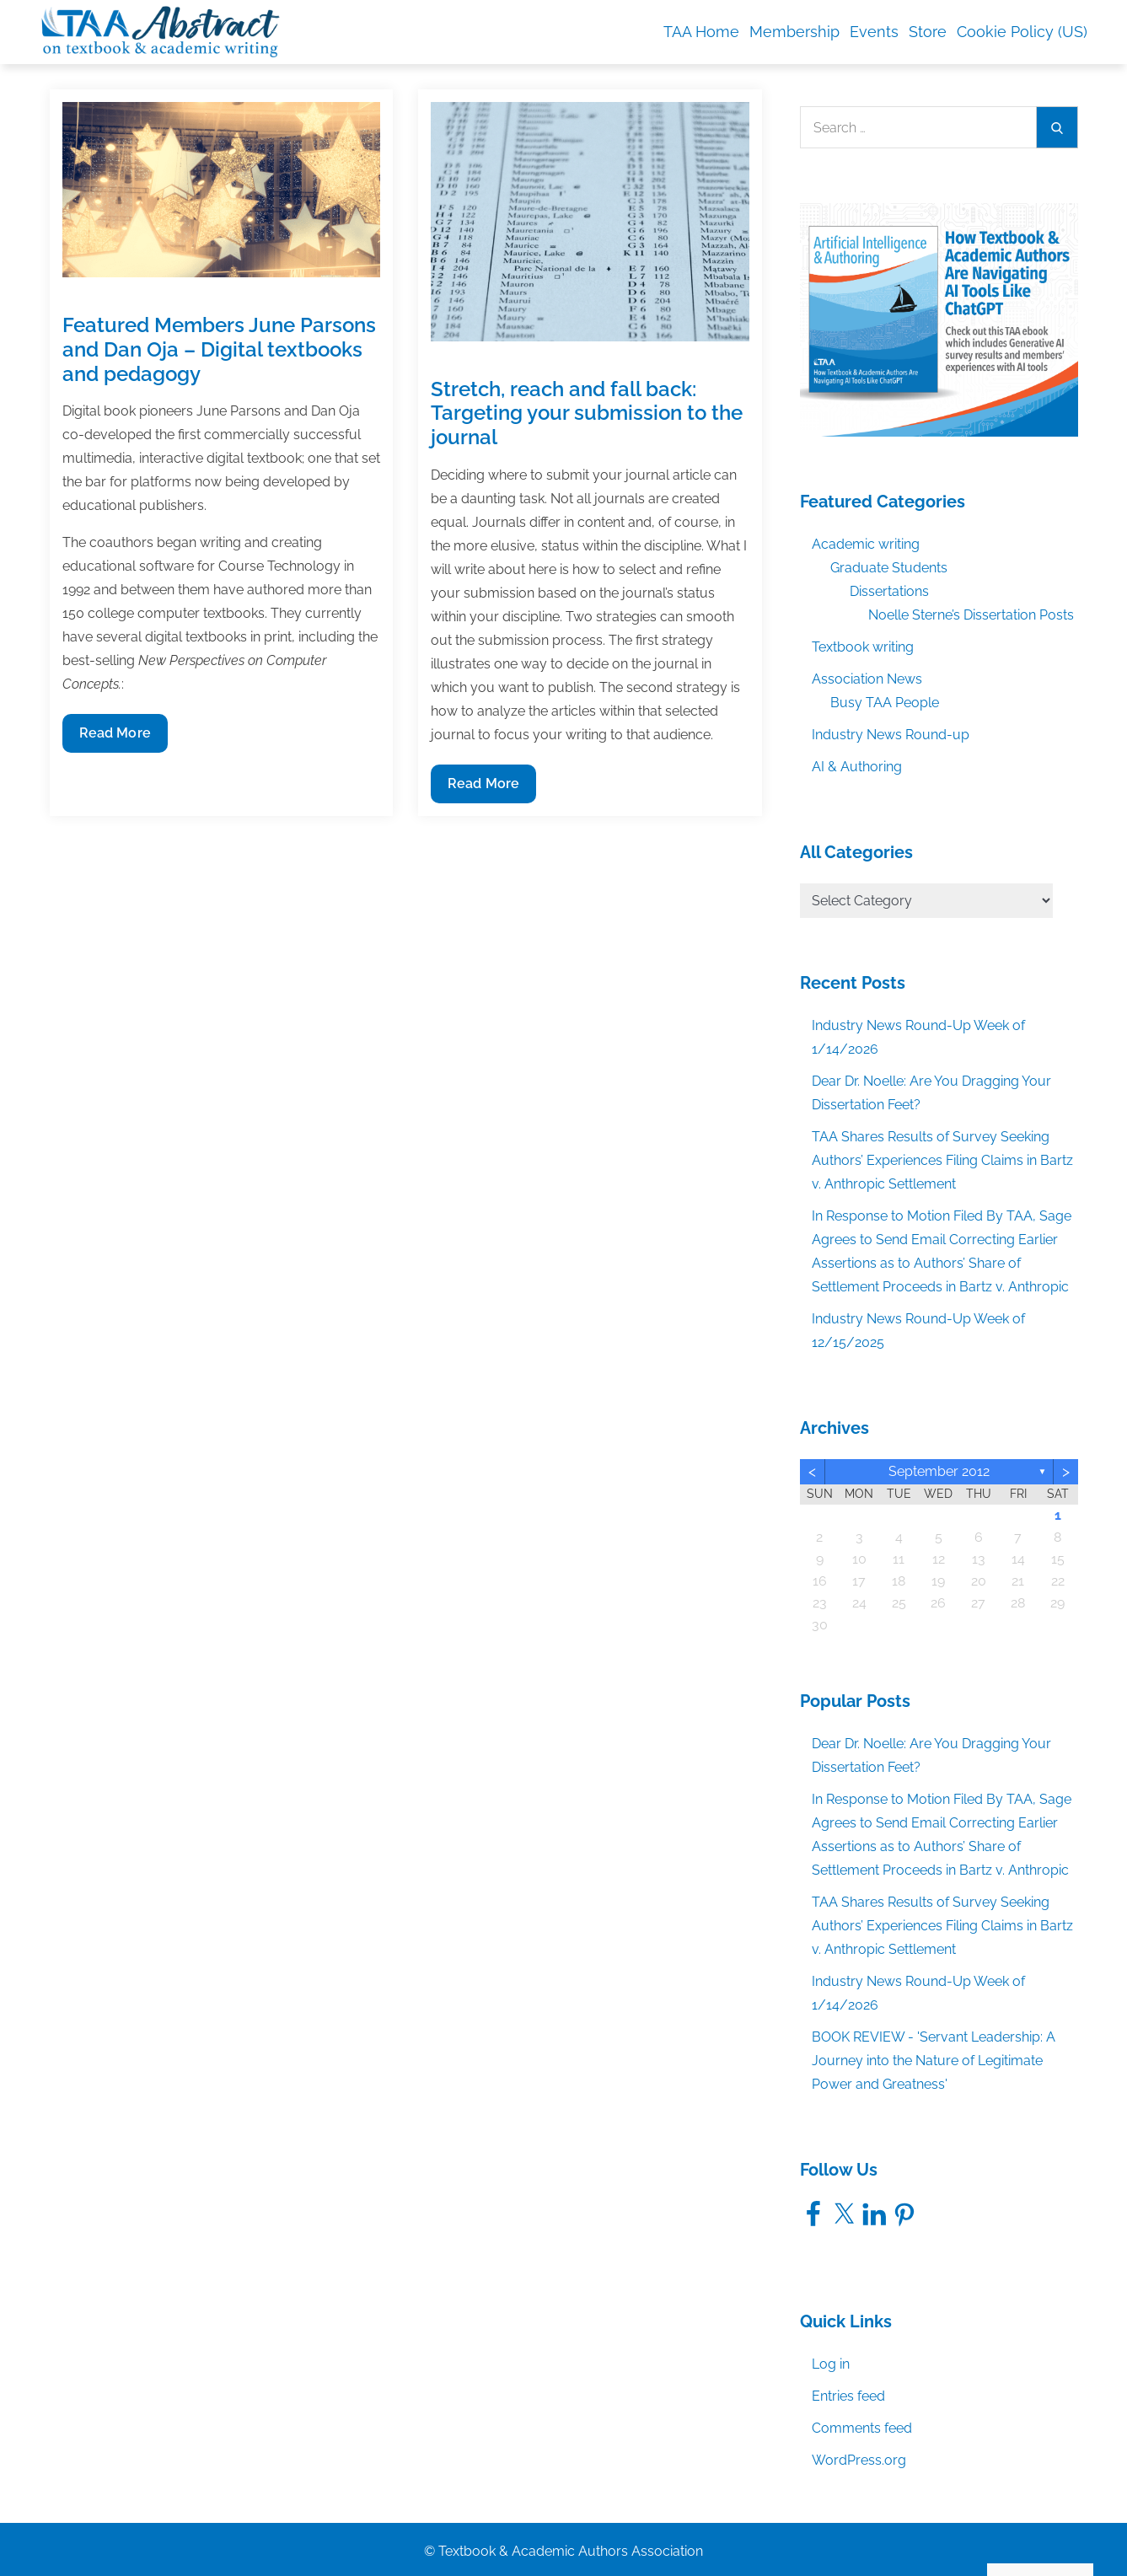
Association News (867, 679)
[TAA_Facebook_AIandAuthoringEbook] (939, 319)
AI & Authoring (857, 767)
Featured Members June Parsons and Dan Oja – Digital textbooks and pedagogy (219, 349)
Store (928, 31)
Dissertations (889, 591)
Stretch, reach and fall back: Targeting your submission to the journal (587, 413)
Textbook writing (863, 647)
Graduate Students (888, 568)
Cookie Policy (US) (1022, 31)
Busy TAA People (884, 703)
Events (874, 31)
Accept (918, 2527)
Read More (114, 737)
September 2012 (939, 1471)
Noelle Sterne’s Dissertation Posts (971, 615)
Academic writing (866, 544)
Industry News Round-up (890, 735)
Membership (794, 31)
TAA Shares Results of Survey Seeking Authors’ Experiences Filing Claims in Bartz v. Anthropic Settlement (942, 1160)
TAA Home (701, 31)
